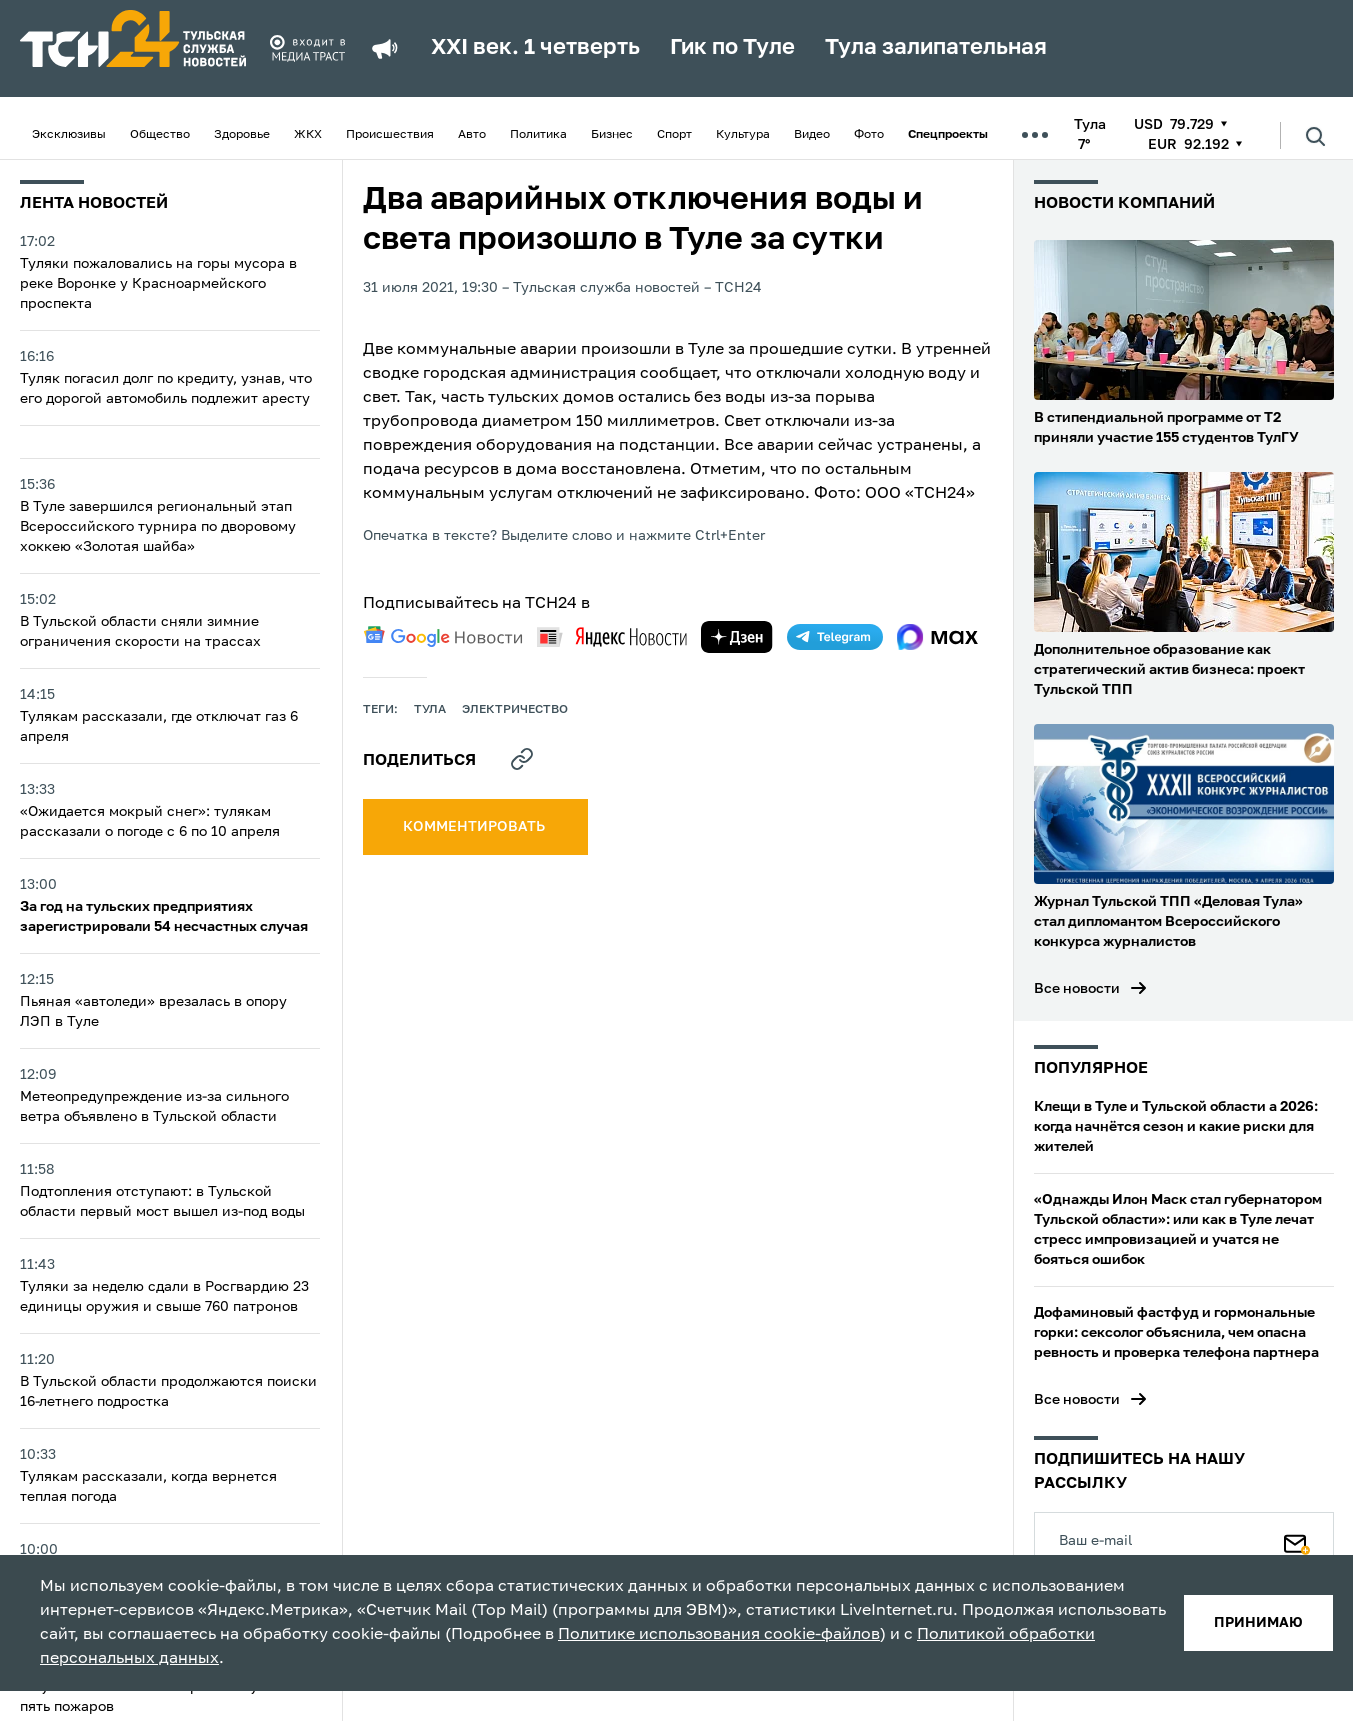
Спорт (674, 135)
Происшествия (390, 135)
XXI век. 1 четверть (535, 48)
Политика (538, 135)
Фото (869, 135)
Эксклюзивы (69, 135)
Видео (812, 135)
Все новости (1077, 989)
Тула (430, 710)
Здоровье (242, 135)
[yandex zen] (737, 637)
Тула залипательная (936, 48)
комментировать (475, 827)
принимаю (1258, 1623)
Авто (472, 135)
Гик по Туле (732, 48)
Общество (160, 135)
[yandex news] (612, 636)
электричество (515, 710)
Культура (743, 135)
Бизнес (612, 135)
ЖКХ (308, 135)
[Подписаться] (1297, 1540)
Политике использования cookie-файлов (719, 1635)
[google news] (443, 637)
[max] (937, 637)
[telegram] (835, 637)
